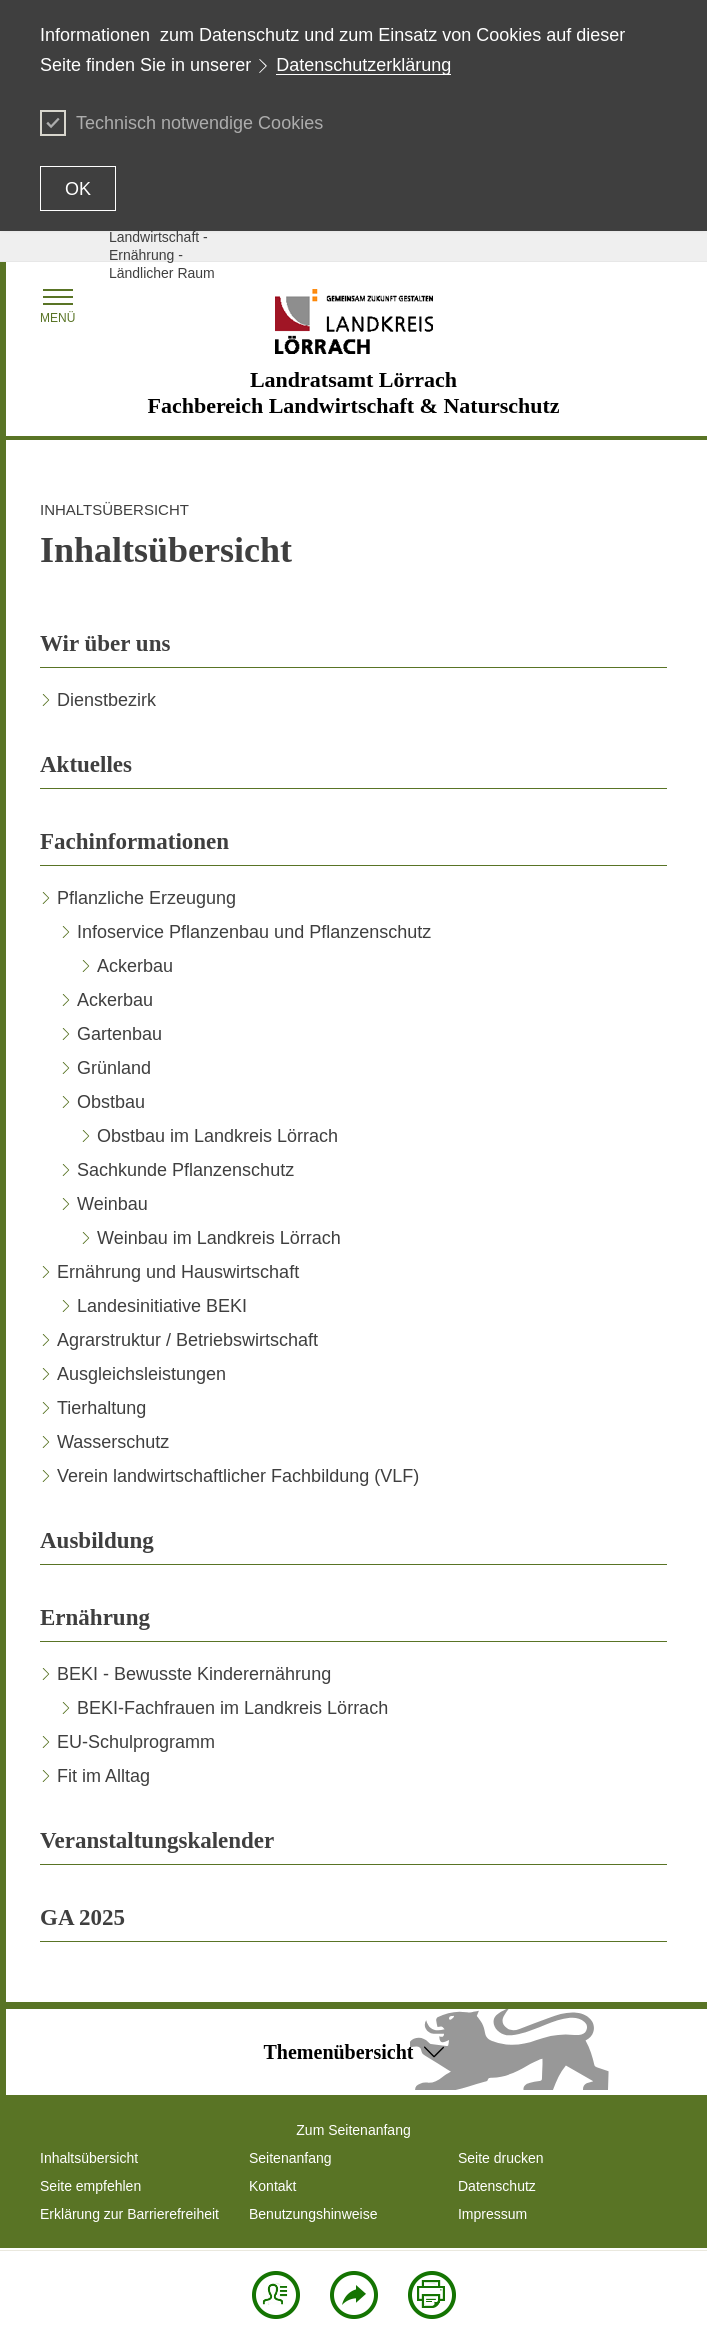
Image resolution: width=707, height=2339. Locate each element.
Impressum (492, 2214)
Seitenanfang (290, 2158)
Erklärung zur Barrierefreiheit (129, 2214)
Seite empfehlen (90, 2186)
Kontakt (272, 2186)
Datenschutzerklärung (363, 65)
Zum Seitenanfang (353, 2130)
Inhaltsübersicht (89, 2158)
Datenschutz (497, 2186)
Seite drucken (501, 2158)
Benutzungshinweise (313, 2214)
